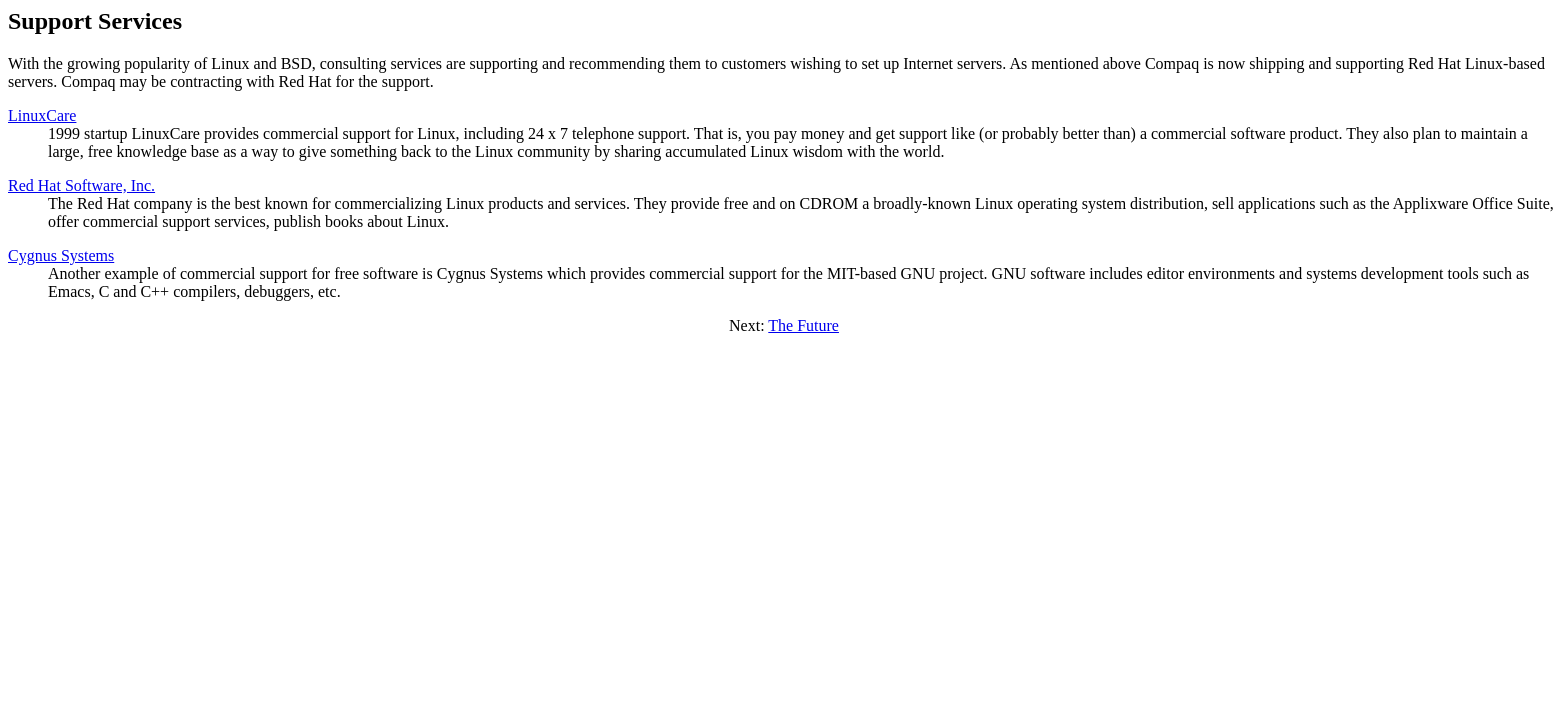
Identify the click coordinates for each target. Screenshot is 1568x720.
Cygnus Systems (61, 255)
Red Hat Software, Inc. (81, 185)
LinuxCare (42, 115)
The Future (803, 325)
